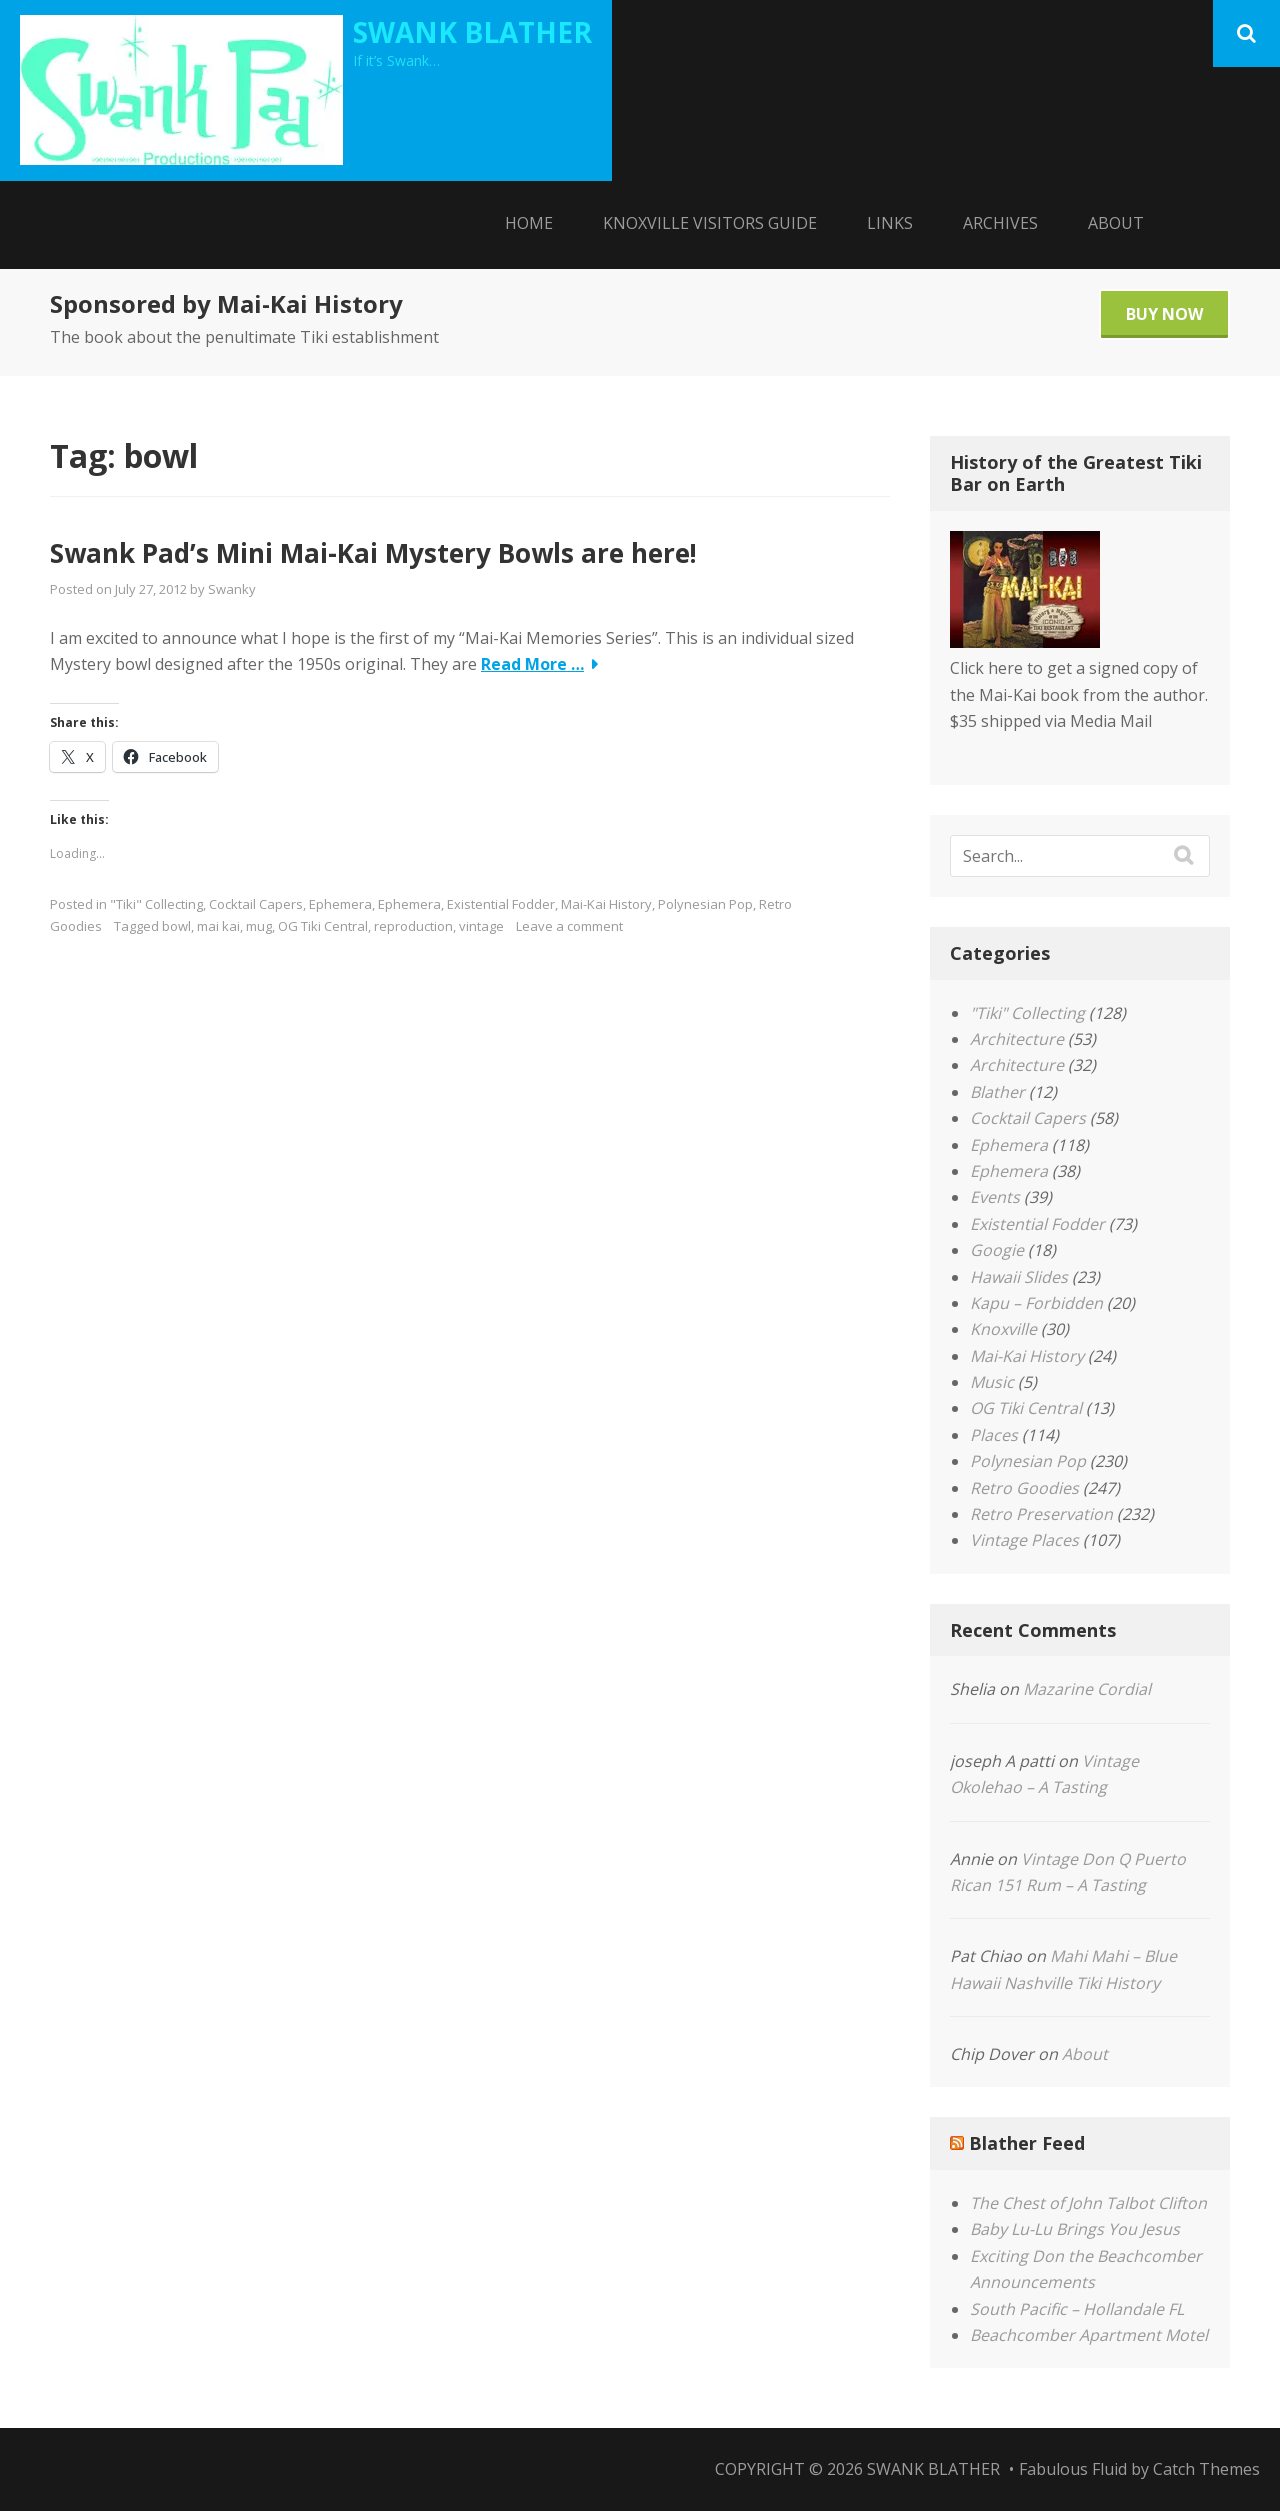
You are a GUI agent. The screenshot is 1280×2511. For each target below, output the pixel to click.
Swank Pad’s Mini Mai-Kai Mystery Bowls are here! (373, 553)
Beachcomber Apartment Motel (1089, 2335)
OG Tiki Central (323, 926)
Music (992, 1382)
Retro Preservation (1041, 1514)
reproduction (413, 926)
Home (529, 223)
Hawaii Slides (1019, 1277)
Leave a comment (569, 926)
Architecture (1017, 1039)
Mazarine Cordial (1087, 1689)
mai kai (218, 926)
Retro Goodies (1024, 1488)
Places (994, 1435)
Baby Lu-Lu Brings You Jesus (1075, 2229)
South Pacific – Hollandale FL (1077, 2309)
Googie (997, 1250)
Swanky (232, 589)
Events (995, 1197)
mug (259, 926)
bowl (176, 926)
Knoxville (1003, 1329)
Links (890, 223)
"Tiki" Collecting (156, 904)
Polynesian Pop (705, 904)
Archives (1000, 223)
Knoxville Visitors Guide (710, 223)
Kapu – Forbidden (1036, 1303)
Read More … (532, 664)
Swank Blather (472, 32)
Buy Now (1164, 314)
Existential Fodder (501, 904)
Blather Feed (1027, 2143)
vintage (481, 926)
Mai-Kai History (606, 904)
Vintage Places (1024, 1540)
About (1116, 223)
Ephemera (340, 904)
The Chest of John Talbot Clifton (1088, 2203)
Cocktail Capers (256, 904)
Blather (997, 1092)
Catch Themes (1206, 2469)
